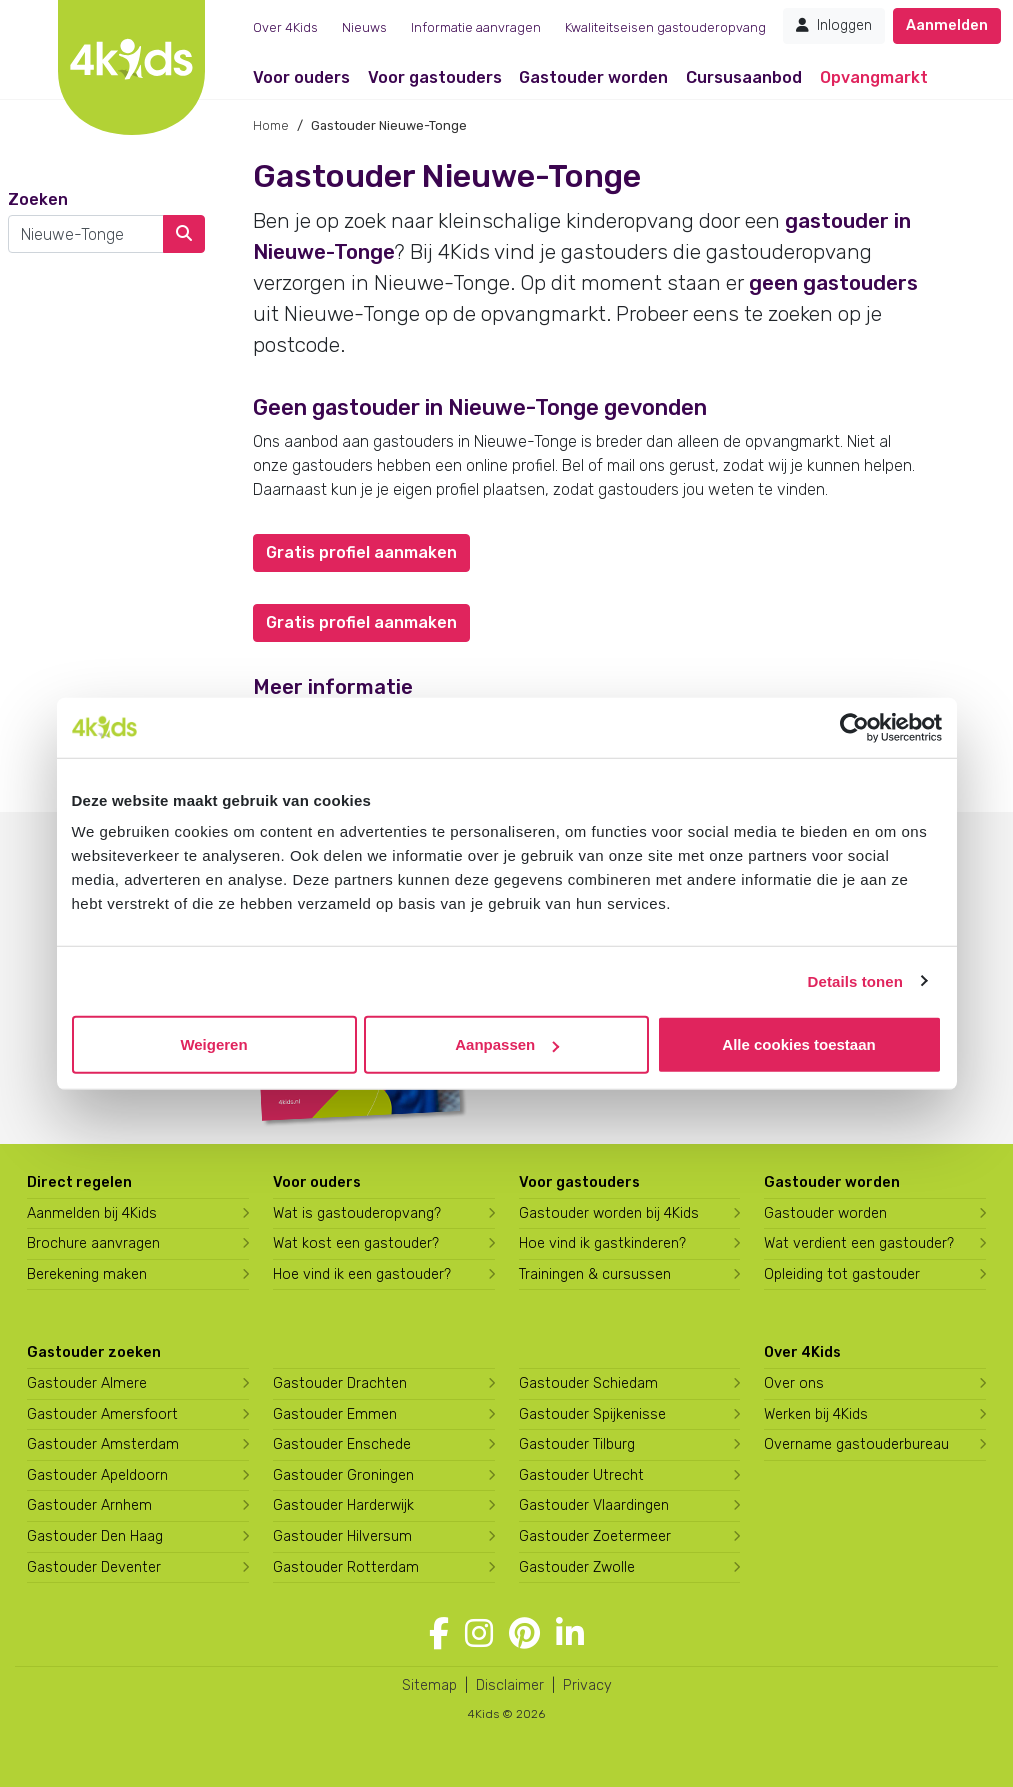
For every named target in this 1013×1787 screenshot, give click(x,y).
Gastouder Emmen (335, 1414)
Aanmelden (947, 25)
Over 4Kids (285, 27)
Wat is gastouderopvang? (357, 1213)
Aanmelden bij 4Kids (92, 1213)
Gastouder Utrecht (581, 1475)
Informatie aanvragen (476, 27)
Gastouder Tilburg (577, 1444)
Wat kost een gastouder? (356, 1243)
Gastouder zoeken (94, 1352)
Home (271, 125)
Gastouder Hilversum (342, 1536)
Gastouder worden (593, 77)
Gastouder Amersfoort (102, 1414)
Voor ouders (301, 77)
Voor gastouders (435, 77)
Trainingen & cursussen (595, 1274)
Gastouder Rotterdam (346, 1567)
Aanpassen (507, 1044)
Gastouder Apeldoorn (97, 1475)
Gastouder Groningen (343, 1475)
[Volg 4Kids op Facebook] (439, 1634)
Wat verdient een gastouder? (859, 1243)
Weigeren (213, 1044)
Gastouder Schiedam (588, 1383)
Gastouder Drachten (340, 1383)
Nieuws (364, 27)
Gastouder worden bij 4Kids (609, 1213)
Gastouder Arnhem (89, 1505)
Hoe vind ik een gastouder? (362, 1274)
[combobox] (86, 234)
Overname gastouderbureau (856, 1444)
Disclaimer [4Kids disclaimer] (510, 1685)
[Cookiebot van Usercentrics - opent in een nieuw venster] (854, 727)
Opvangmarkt (874, 77)
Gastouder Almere (87, 1383)
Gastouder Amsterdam (103, 1444)
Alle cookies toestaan (798, 1044)
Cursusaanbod (744, 77)
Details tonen (855, 980)
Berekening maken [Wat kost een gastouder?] (87, 1274)
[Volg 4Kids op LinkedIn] (570, 1634)
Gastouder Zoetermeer (595, 1536)
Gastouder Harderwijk (343, 1505)
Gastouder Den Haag (95, 1536)
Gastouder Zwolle (577, 1567)
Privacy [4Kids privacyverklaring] (587, 1685)
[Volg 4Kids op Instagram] (479, 1634)
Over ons (794, 1383)
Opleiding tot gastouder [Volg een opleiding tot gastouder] (842, 1274)
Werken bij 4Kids (816, 1414)
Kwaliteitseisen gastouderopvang (665, 27)
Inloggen (834, 25)
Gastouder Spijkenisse (592, 1414)
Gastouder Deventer (94, 1567)
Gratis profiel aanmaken (361, 552)
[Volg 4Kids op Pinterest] (524, 1634)
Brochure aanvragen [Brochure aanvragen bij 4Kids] (93, 1243)
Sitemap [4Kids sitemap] (429, 1685)
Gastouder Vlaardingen (594, 1505)
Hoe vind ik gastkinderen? (602, 1243)
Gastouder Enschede (342, 1444)
